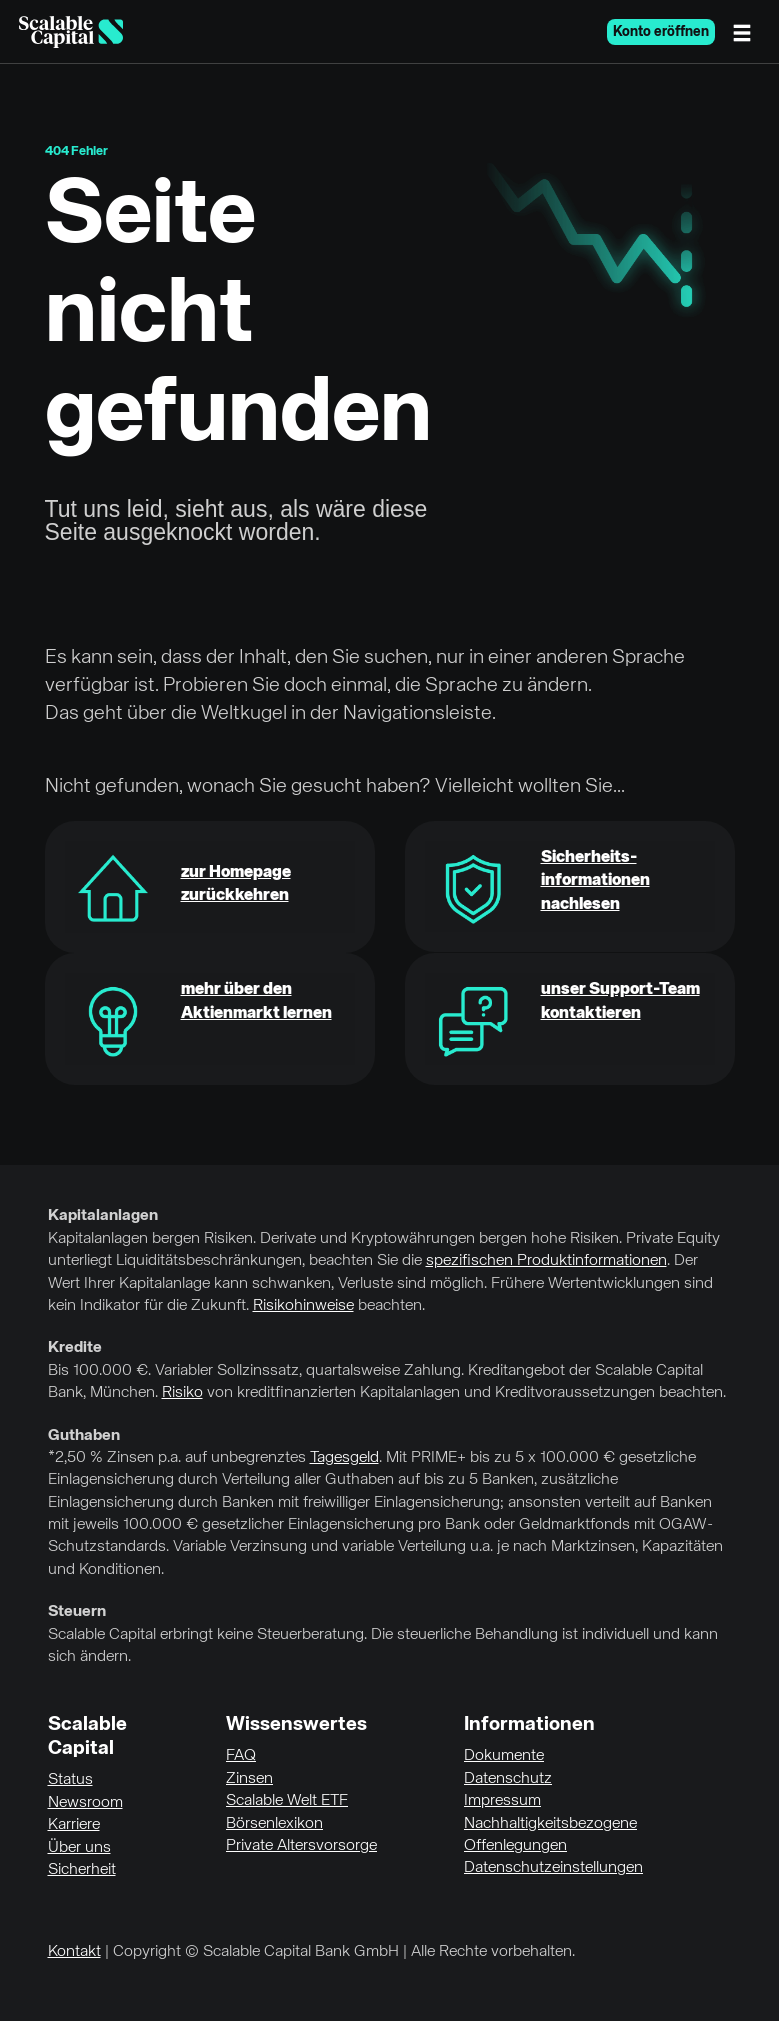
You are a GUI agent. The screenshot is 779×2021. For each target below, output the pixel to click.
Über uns (79, 1848)
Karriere (74, 1825)
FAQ (241, 1756)
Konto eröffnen (661, 32)
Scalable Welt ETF (287, 1801)
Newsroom (85, 1803)
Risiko (182, 1393)
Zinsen (249, 1779)
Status (70, 1780)
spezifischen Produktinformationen (546, 1261)
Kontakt (74, 1952)
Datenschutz (508, 1779)
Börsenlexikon (274, 1824)
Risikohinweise (303, 1306)
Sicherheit (82, 1870)
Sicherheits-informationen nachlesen (595, 881)
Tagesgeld (344, 1458)
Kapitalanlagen (103, 1216)
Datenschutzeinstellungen (553, 1868)
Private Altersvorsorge (301, 1846)
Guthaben (84, 1436)
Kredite (75, 1348)
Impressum (502, 1801)
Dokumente (504, 1756)
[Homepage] (71, 32)
